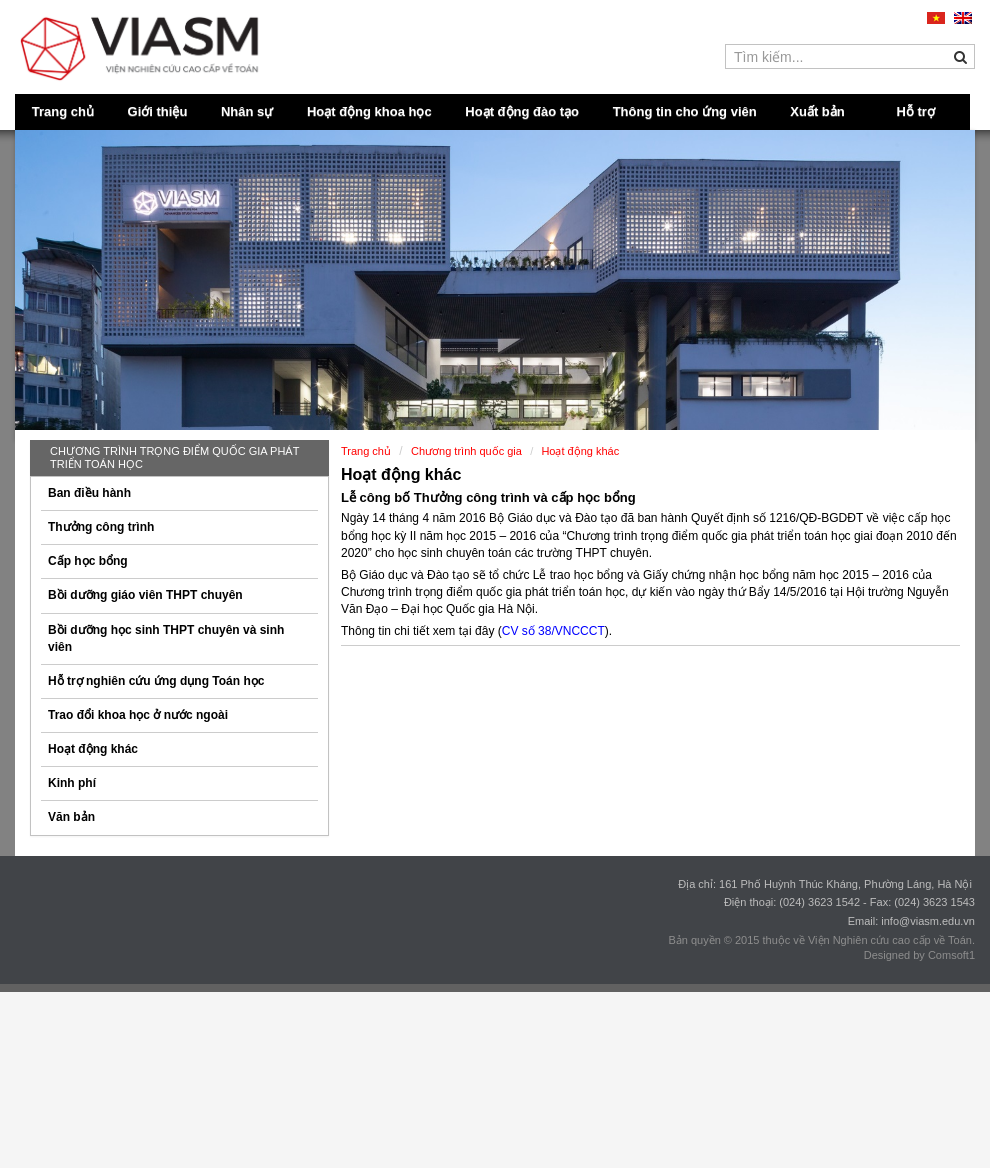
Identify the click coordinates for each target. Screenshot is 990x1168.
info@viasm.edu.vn (928, 921)
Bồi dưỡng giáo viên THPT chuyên (145, 595)
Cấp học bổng (88, 561)
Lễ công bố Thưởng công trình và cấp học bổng (488, 497)
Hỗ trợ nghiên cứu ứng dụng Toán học (156, 681)
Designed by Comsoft (916, 955)
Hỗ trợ (916, 111)
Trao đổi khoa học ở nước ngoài (138, 715)
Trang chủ (63, 111)
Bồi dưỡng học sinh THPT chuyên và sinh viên (166, 638)
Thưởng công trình (101, 527)
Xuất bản (817, 111)
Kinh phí (72, 783)
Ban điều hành (89, 493)
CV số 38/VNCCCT (553, 631)
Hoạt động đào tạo (522, 111)
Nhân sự (247, 111)
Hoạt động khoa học (369, 111)
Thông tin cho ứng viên (685, 111)
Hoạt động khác (93, 749)
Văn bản (71, 817)
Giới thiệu (158, 111)
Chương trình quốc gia (466, 451)
